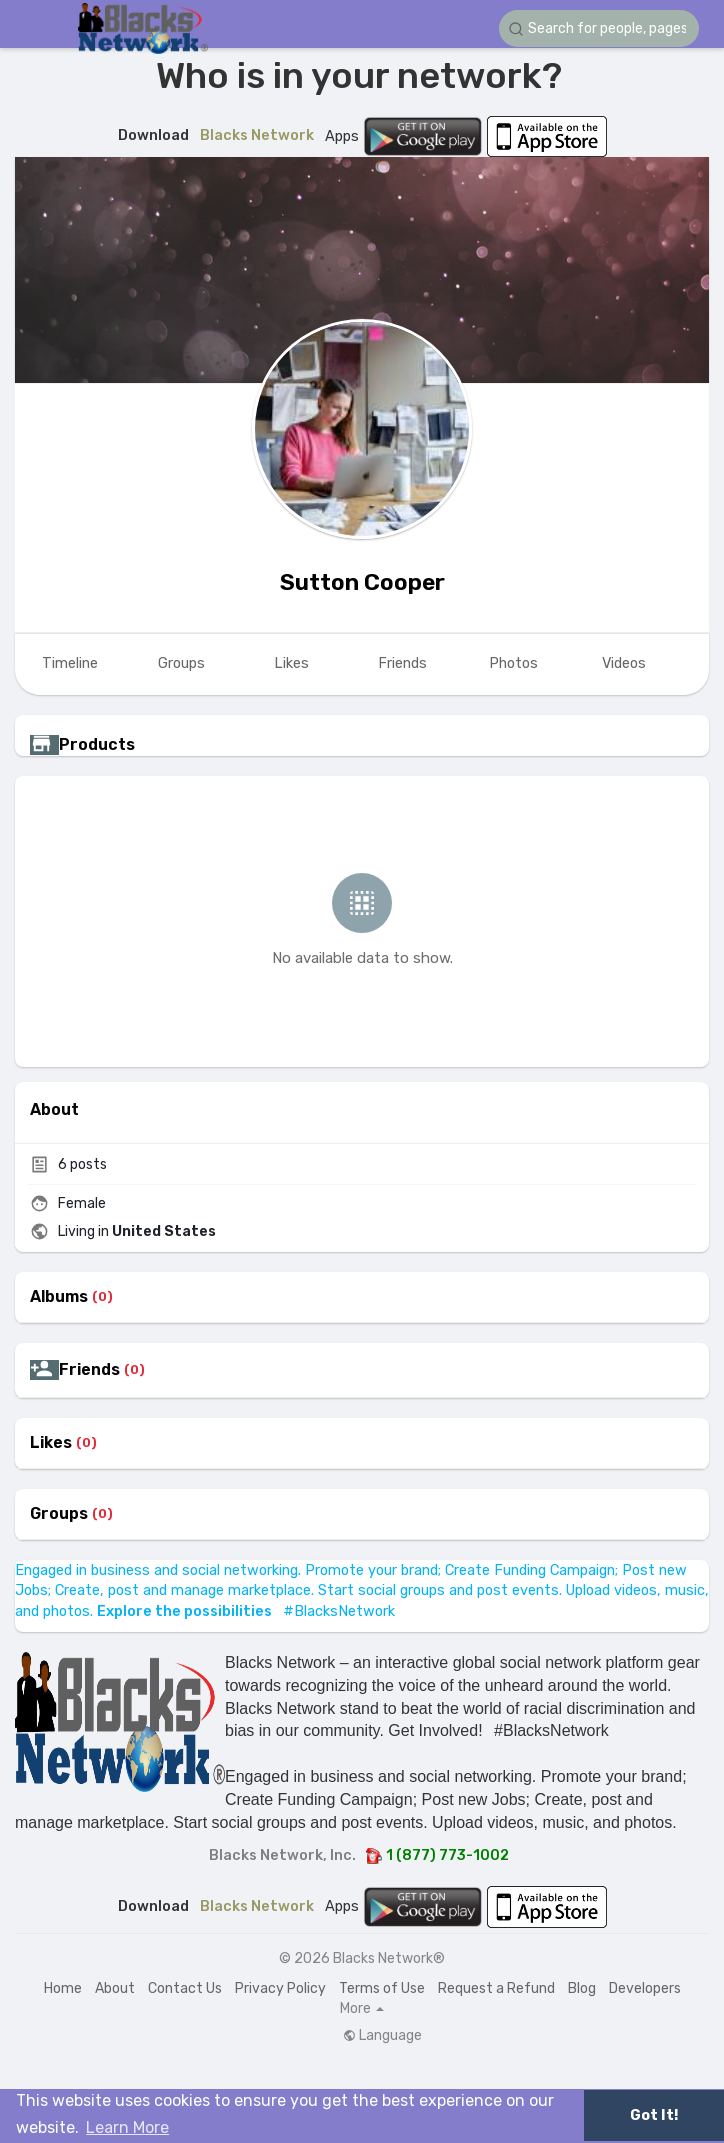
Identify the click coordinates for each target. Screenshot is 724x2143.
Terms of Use (382, 1988)
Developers (645, 1988)
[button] (599, 28)
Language (382, 2036)
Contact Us (185, 1988)
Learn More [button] (127, 2127)
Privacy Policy (280, 1988)
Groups (59, 1514)
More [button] (362, 2009)
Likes (51, 1443)
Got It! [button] (654, 2115)
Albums (59, 1297)
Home (63, 1988)
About (115, 1988)
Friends (89, 1370)
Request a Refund (496, 1988)
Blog (582, 1988)
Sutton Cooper (362, 582)
